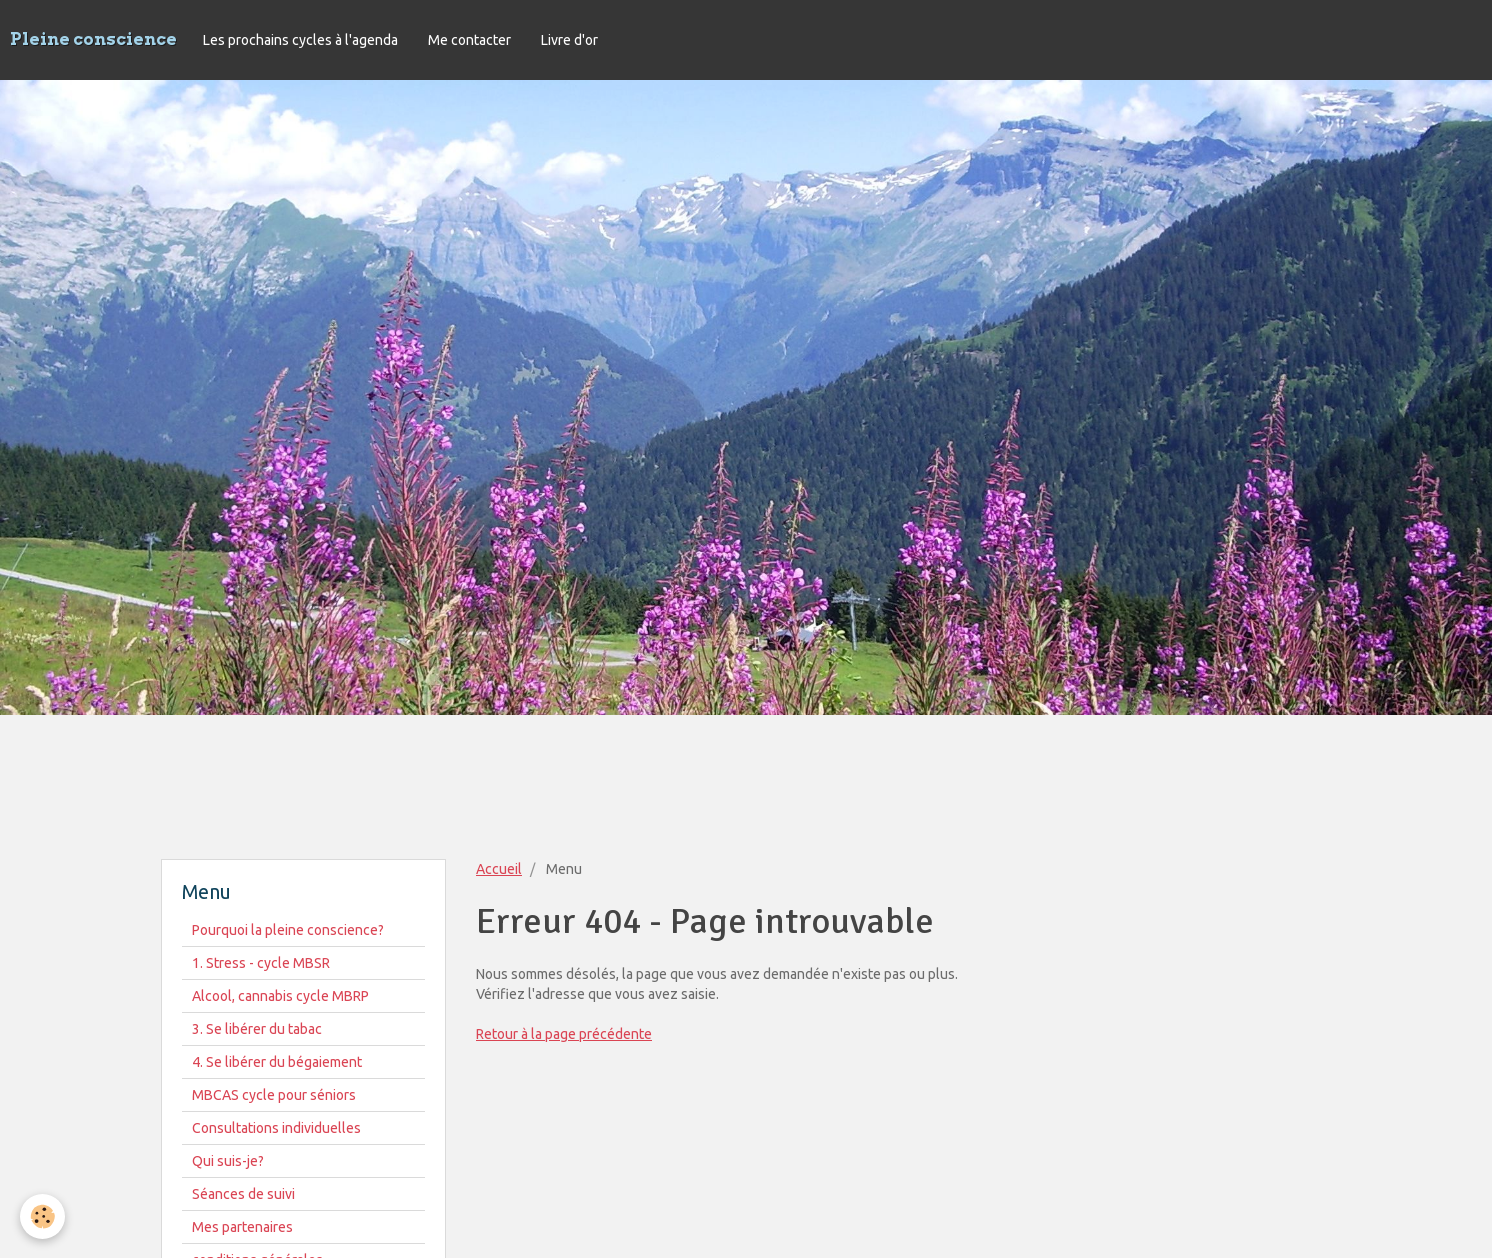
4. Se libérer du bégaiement (277, 1062)
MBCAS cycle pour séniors (274, 1095)
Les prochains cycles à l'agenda (300, 40)
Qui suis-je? (228, 1161)
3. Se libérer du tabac (257, 1029)
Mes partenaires (242, 1227)
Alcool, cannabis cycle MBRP (280, 996)
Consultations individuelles (276, 1128)
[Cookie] (42, 1216)
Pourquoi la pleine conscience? (288, 930)
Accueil (499, 869)
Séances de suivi (243, 1194)
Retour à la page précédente (564, 1034)
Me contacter (469, 40)
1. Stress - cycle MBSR (261, 963)
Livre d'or (569, 40)
